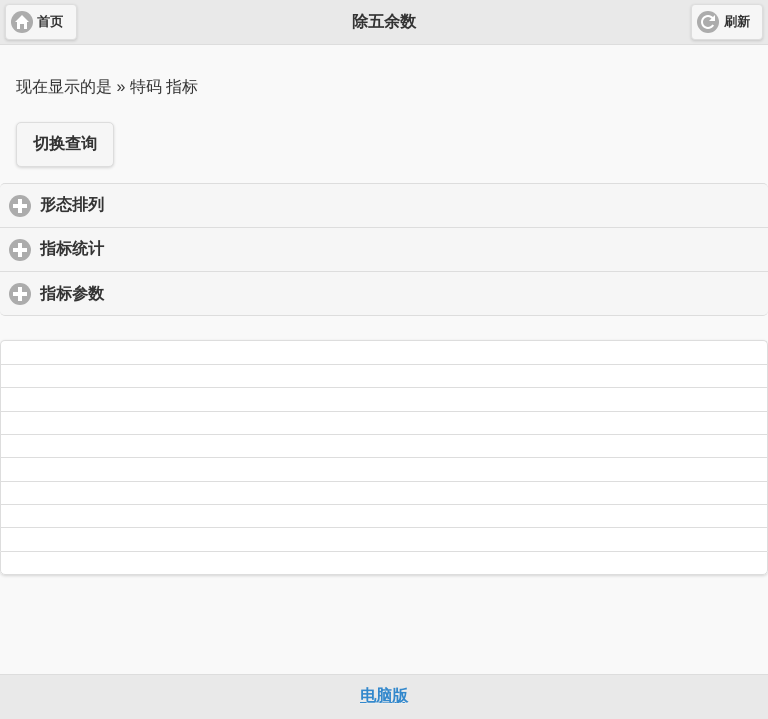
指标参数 (165, 293)
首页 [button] (50, 22)
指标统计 (165, 248)
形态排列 (165, 204)
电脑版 (384, 695)
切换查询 (65, 143)
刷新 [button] (737, 22)
